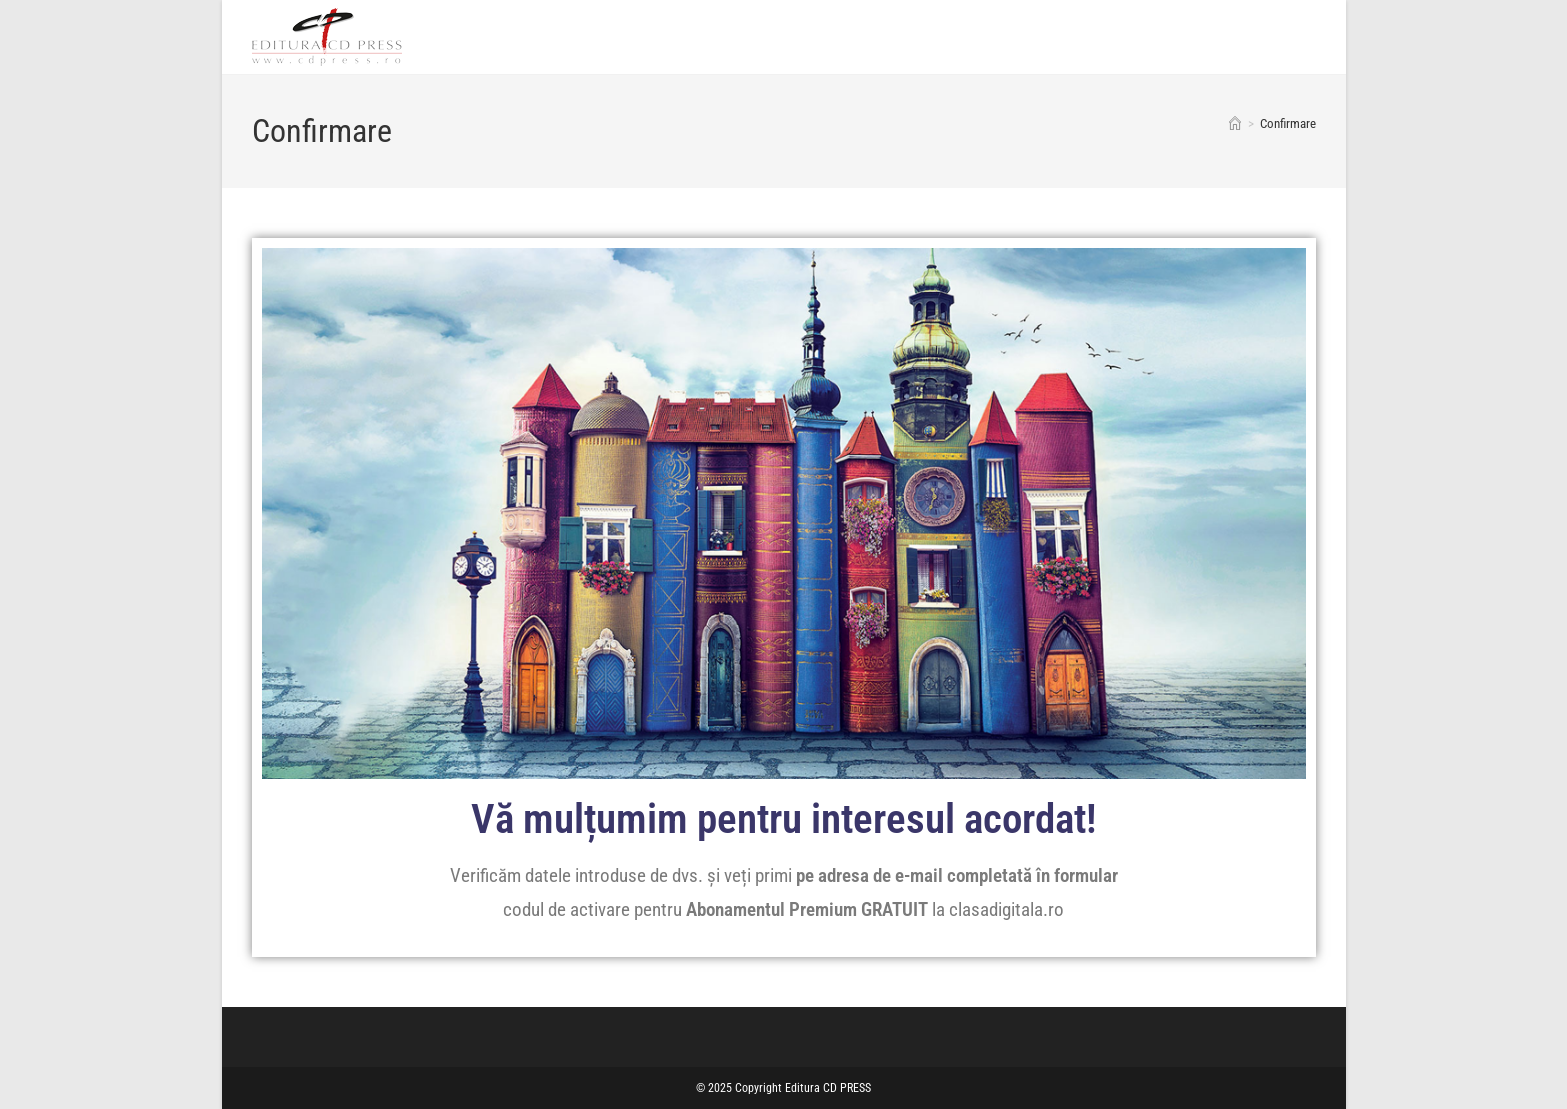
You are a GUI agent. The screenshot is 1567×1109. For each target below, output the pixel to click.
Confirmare (1288, 123)
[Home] (1235, 123)
